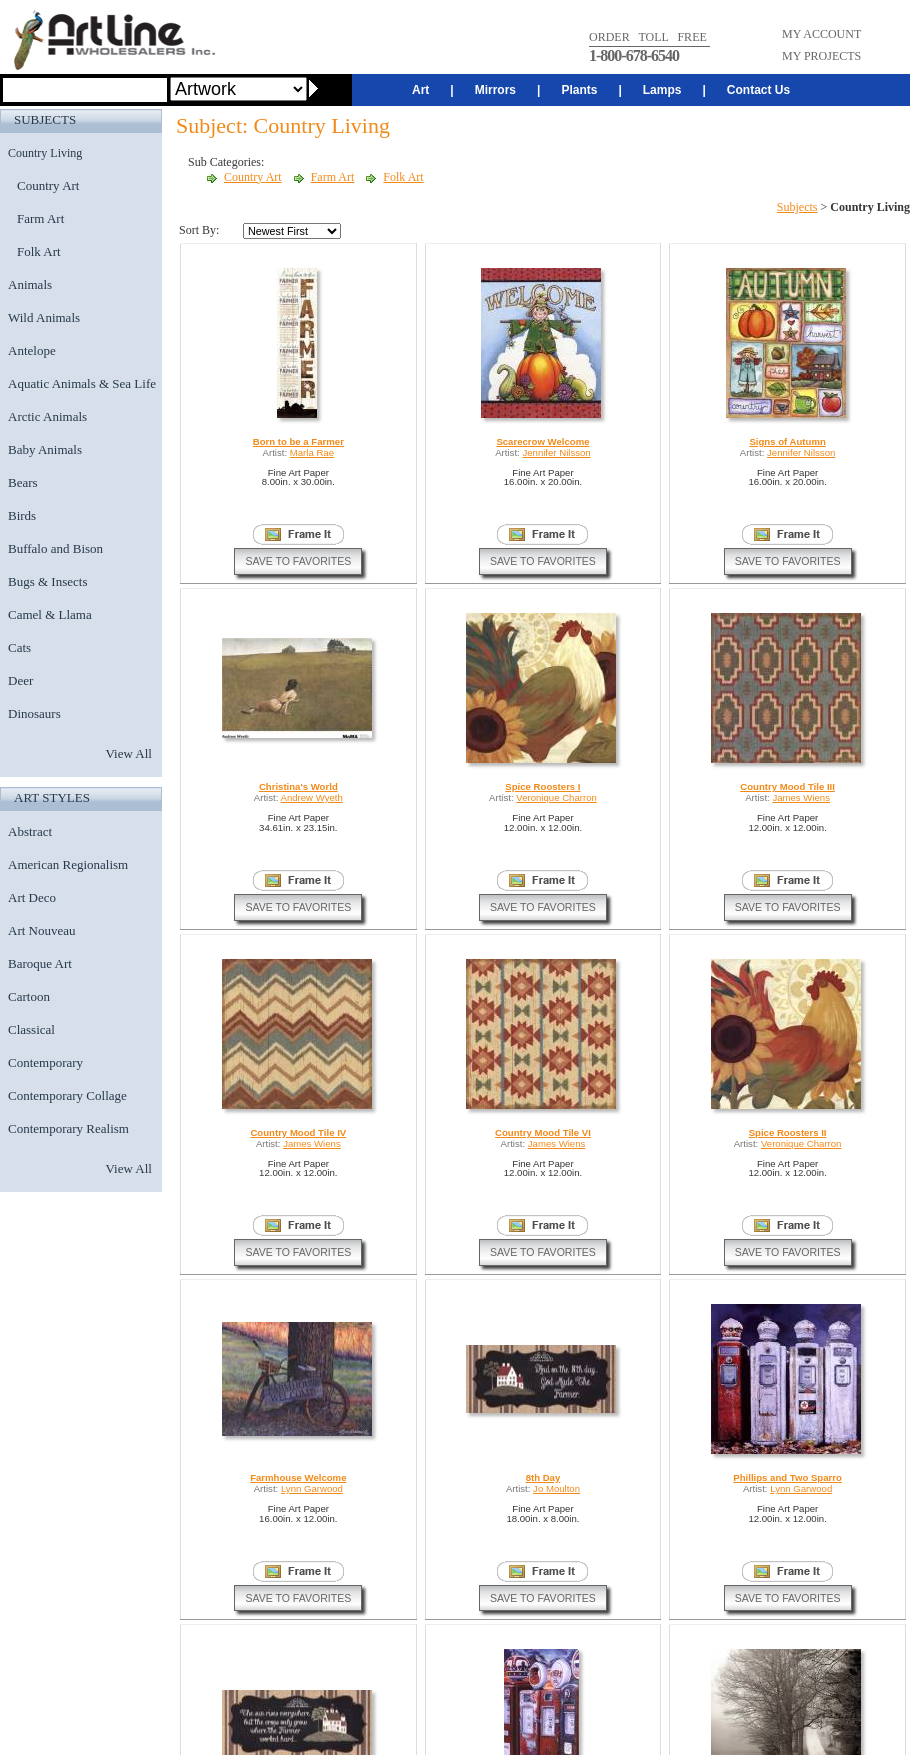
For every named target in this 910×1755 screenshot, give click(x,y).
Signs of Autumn (787, 441)
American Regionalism (68, 864)
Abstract (30, 831)
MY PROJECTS (821, 56)
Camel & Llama (50, 614)
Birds (22, 515)
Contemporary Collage (67, 1095)
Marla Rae (312, 452)
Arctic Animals (47, 416)
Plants (579, 90)
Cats (19, 647)
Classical (31, 1029)
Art (420, 90)
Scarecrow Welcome (542, 441)
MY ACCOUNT (821, 34)
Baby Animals (45, 449)
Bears (23, 482)
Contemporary (45, 1062)
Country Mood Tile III (787, 786)
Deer (20, 680)
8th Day (543, 1477)
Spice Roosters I (542, 786)
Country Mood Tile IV (298, 1132)
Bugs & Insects (47, 581)
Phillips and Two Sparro (787, 1477)
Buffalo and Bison (55, 548)
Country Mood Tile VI (543, 1132)
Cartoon (29, 996)
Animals (30, 284)
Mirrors (495, 90)
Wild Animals (44, 317)
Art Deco (32, 897)
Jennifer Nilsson (556, 452)
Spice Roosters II (788, 1132)
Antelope (32, 350)
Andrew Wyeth (312, 797)
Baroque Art (40, 963)
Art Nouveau (42, 930)
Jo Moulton (556, 1488)
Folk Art (39, 251)
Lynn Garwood (312, 1488)
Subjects (797, 207)
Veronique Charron (556, 797)
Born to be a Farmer (298, 441)
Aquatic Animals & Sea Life (82, 383)
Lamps (662, 90)
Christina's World (298, 786)
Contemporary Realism (68, 1128)
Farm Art (40, 218)
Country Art (48, 185)
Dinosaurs (34, 713)
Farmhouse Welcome (298, 1477)
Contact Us (758, 90)
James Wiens (801, 797)
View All (128, 753)
